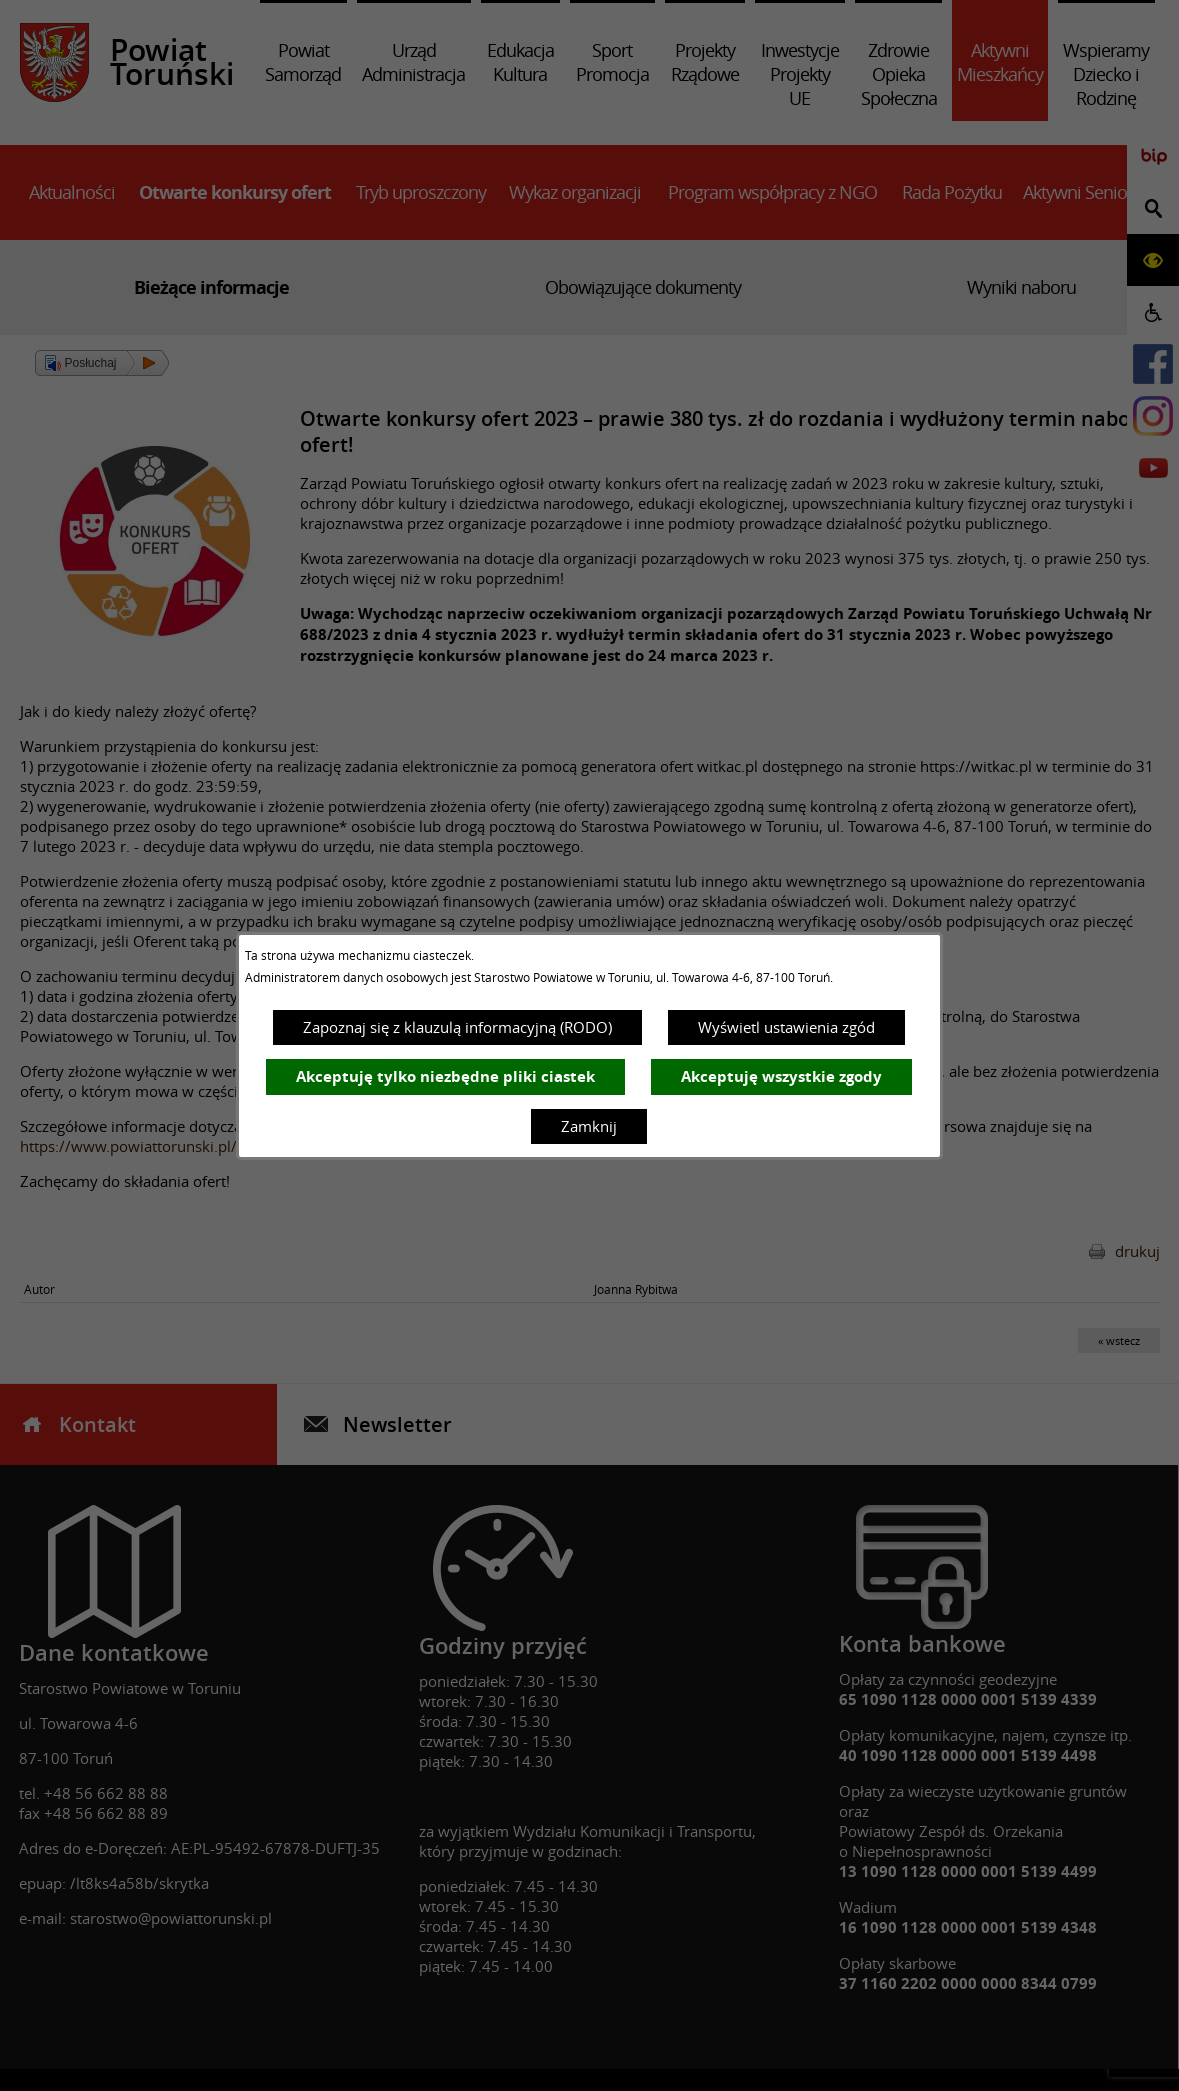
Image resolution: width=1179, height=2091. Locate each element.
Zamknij (589, 1126)
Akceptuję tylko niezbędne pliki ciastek (445, 1076)
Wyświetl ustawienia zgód (786, 1027)
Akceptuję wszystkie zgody (781, 1076)
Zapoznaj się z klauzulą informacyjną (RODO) (457, 1027)
